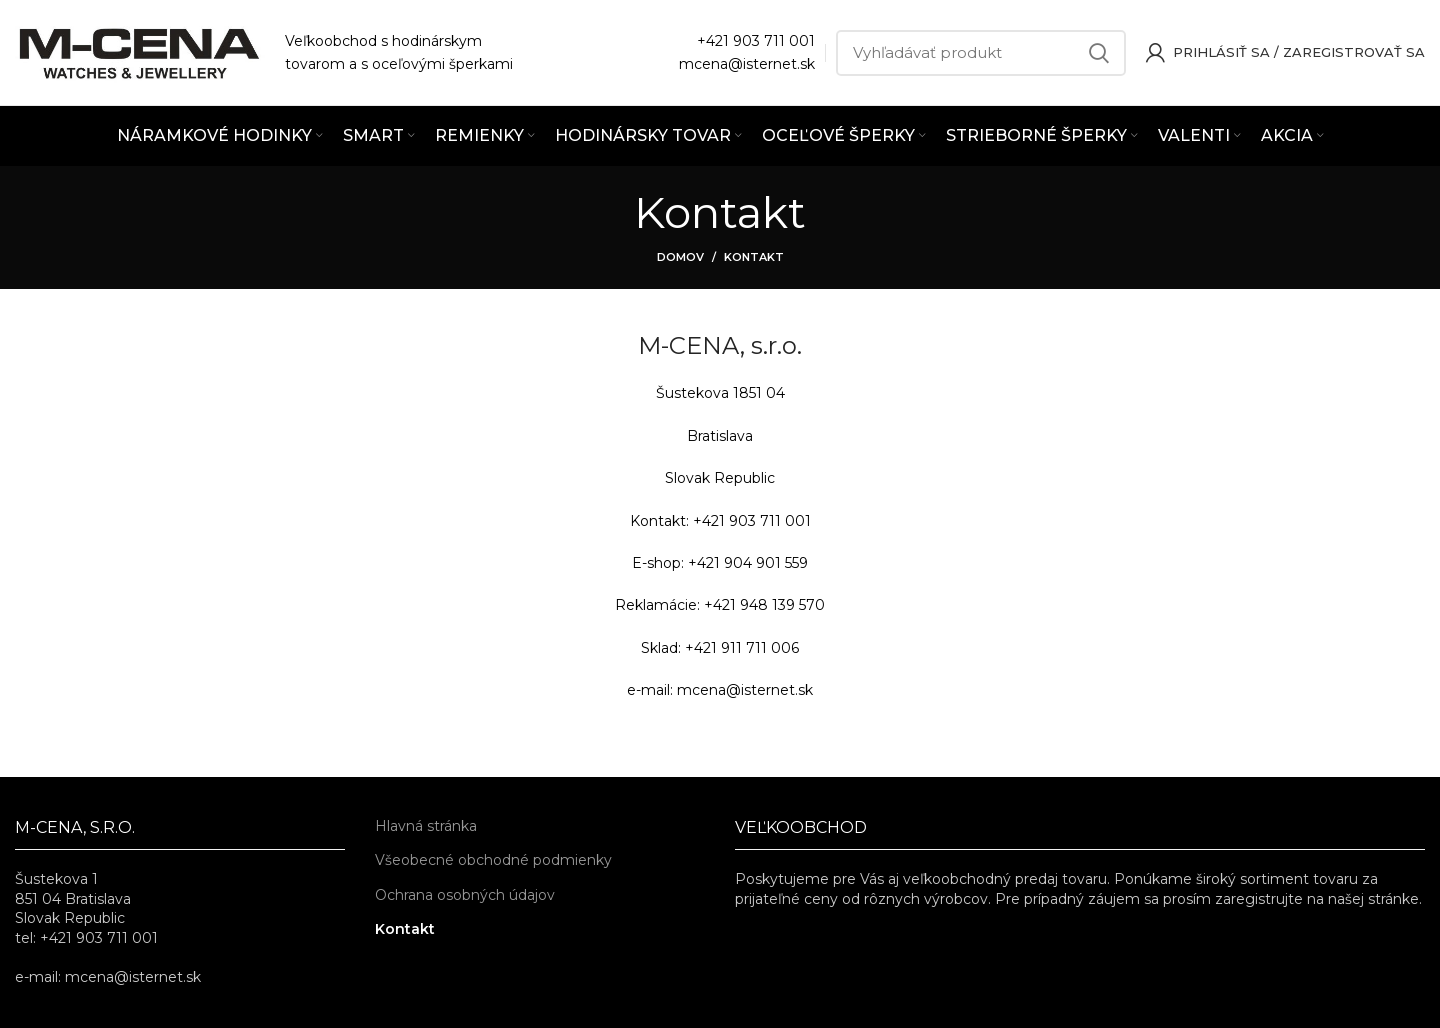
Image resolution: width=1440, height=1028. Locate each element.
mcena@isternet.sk (747, 64)
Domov (680, 257)
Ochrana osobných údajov (465, 895)
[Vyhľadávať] (981, 53)
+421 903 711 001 (756, 41)
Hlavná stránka (426, 826)
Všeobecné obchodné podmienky (493, 860)
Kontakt (405, 929)
